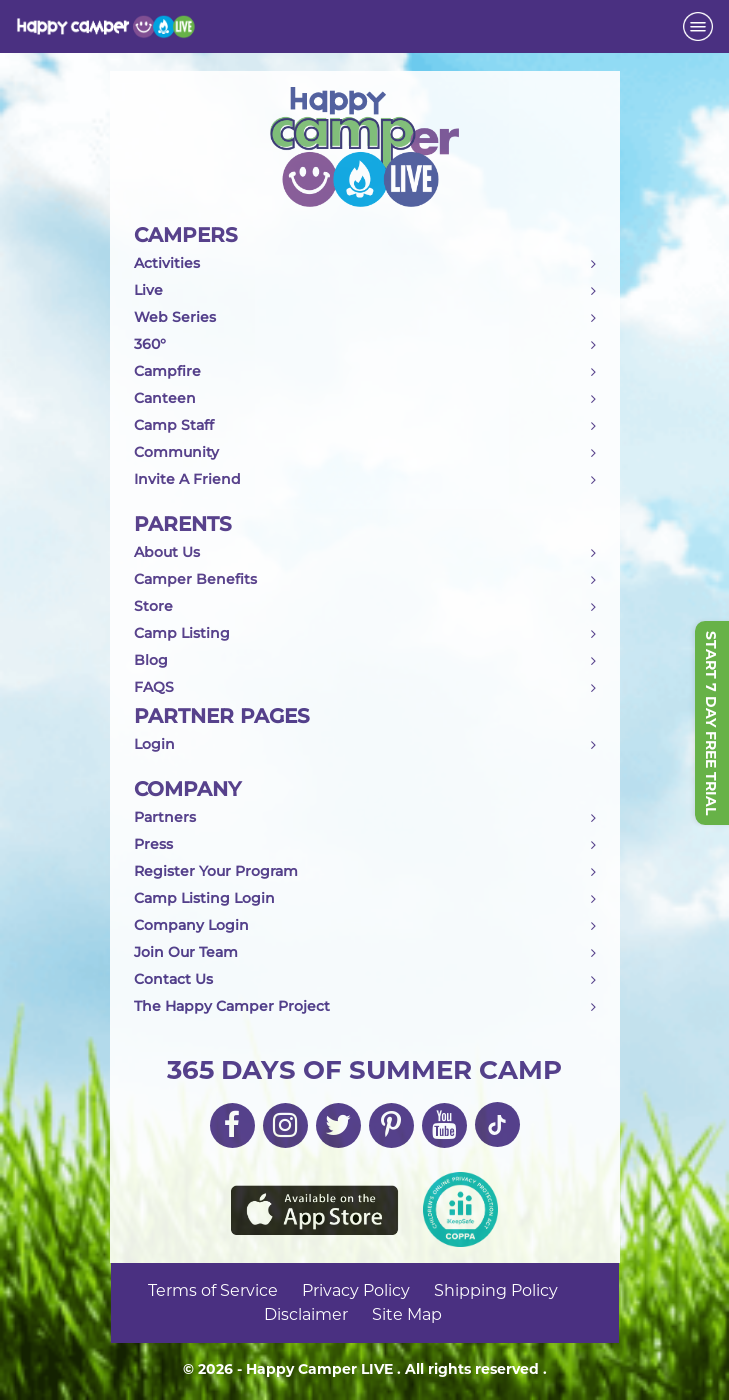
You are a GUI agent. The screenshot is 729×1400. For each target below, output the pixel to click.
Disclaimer (306, 1314)
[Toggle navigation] (698, 26)
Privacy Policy (356, 1290)
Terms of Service (213, 1290)
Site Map (407, 1314)
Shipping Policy (496, 1290)
